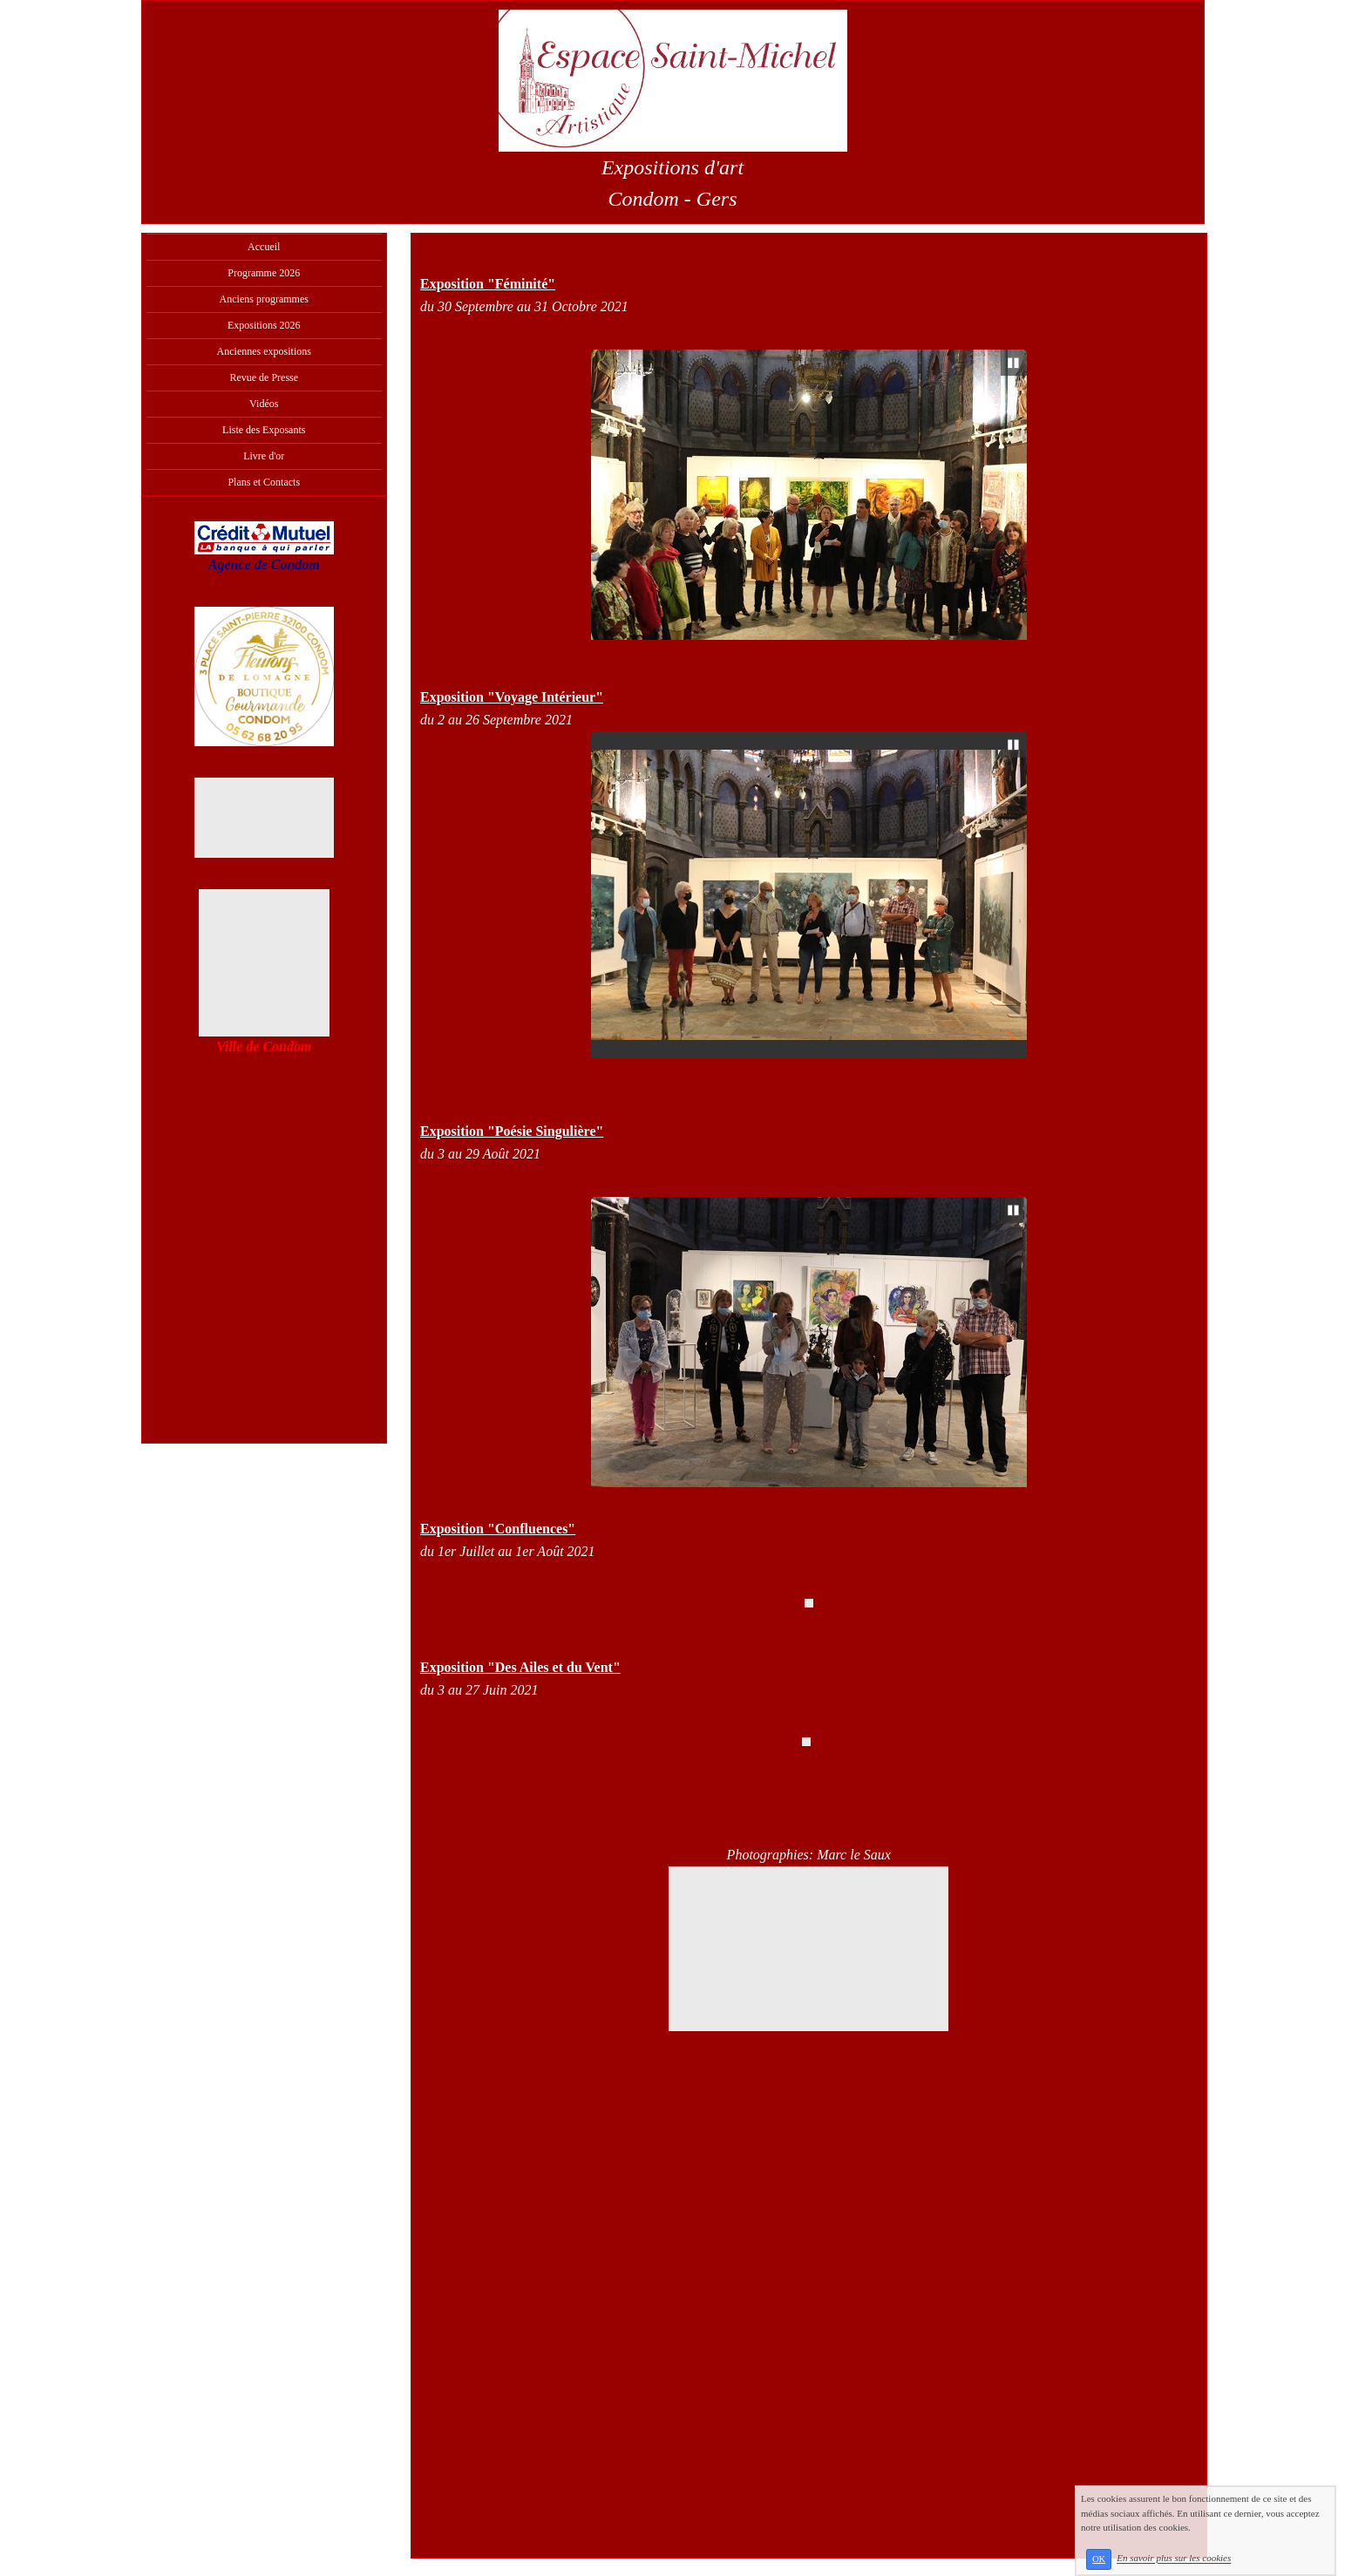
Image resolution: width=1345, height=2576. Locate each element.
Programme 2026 (264, 273)
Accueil (264, 247)
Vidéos (263, 404)
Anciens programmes (264, 299)
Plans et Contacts (264, 482)
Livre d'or (263, 456)
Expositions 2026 (264, 325)
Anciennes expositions (264, 351)
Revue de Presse (263, 377)
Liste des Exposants (263, 430)
